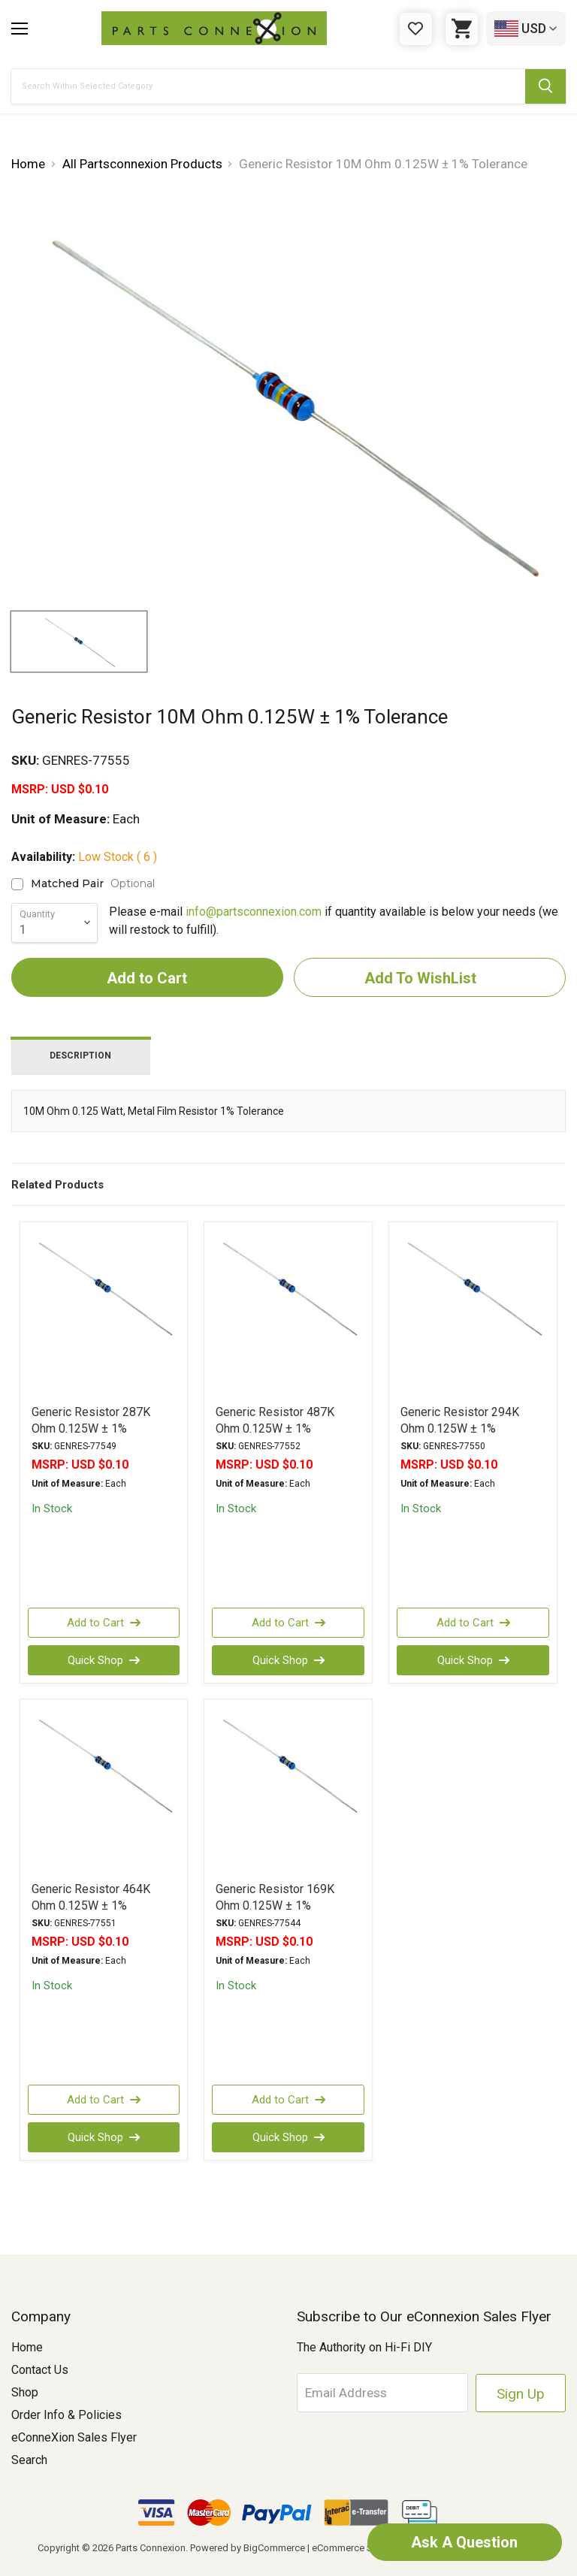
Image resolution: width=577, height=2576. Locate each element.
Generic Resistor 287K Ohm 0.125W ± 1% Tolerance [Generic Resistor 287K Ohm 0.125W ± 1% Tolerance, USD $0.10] (91, 1428)
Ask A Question (464, 2542)
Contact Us (39, 2370)
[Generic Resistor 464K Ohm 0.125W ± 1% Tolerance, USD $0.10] (104, 1782)
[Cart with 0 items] (462, 29)
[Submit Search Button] (545, 86)
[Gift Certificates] (416, 29)
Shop (24, 2392)
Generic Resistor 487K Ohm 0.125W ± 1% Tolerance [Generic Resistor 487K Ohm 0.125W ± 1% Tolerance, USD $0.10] (275, 1428)
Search (29, 2460)
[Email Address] (383, 2392)
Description (80, 1055)
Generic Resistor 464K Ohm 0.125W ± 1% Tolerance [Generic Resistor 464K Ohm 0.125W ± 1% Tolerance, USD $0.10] (91, 1905)
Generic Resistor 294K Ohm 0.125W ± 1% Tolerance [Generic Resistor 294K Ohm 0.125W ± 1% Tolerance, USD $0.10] (459, 1428)
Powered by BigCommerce (247, 2547)
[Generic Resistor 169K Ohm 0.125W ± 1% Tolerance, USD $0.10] (288, 1782)
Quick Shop (104, 1660)
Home (27, 2347)
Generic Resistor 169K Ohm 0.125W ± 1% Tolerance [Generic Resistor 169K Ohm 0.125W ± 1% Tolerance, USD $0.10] (275, 1905)
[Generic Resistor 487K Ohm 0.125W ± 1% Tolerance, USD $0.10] (288, 1305)
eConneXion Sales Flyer (74, 2437)
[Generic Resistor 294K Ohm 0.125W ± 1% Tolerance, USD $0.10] (473, 1305)
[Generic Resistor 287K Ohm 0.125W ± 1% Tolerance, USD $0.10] (104, 1305)
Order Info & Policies (66, 2415)
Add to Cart (103, 1622)
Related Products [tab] (57, 1184)
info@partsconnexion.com (254, 911)
